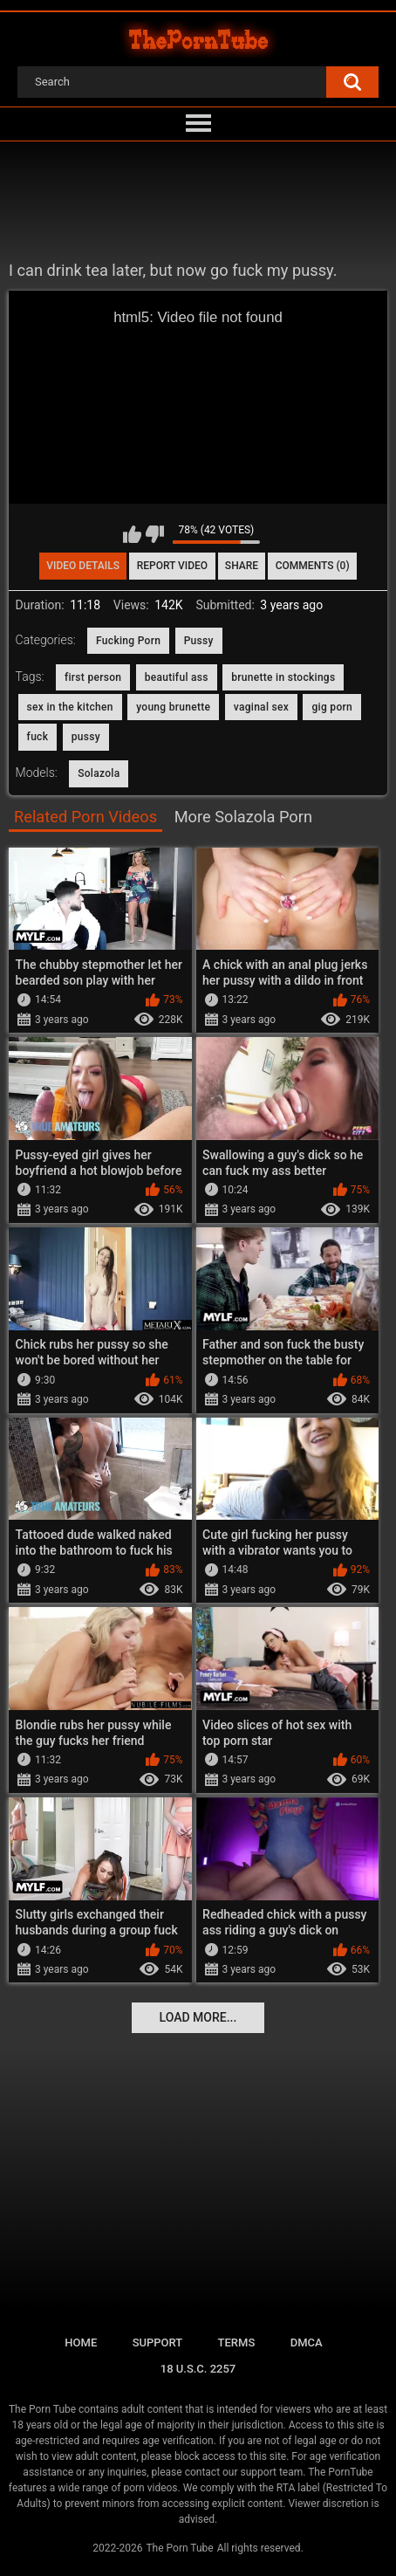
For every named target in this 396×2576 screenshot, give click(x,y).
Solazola (98, 773)
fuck (38, 737)
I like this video (132, 534)
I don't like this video (155, 534)
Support (158, 2342)
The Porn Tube (179, 2548)
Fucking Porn (128, 641)
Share (241, 566)
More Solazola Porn (243, 816)
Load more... (198, 2017)
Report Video (172, 566)
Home (81, 2342)
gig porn (331, 707)
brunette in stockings (283, 677)
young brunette (173, 707)
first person (93, 677)
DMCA (306, 2342)
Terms (237, 2342)
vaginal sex (261, 707)
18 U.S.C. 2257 (198, 2368)
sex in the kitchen (70, 707)
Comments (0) (313, 566)
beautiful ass (176, 677)
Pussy (199, 641)
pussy (86, 737)
